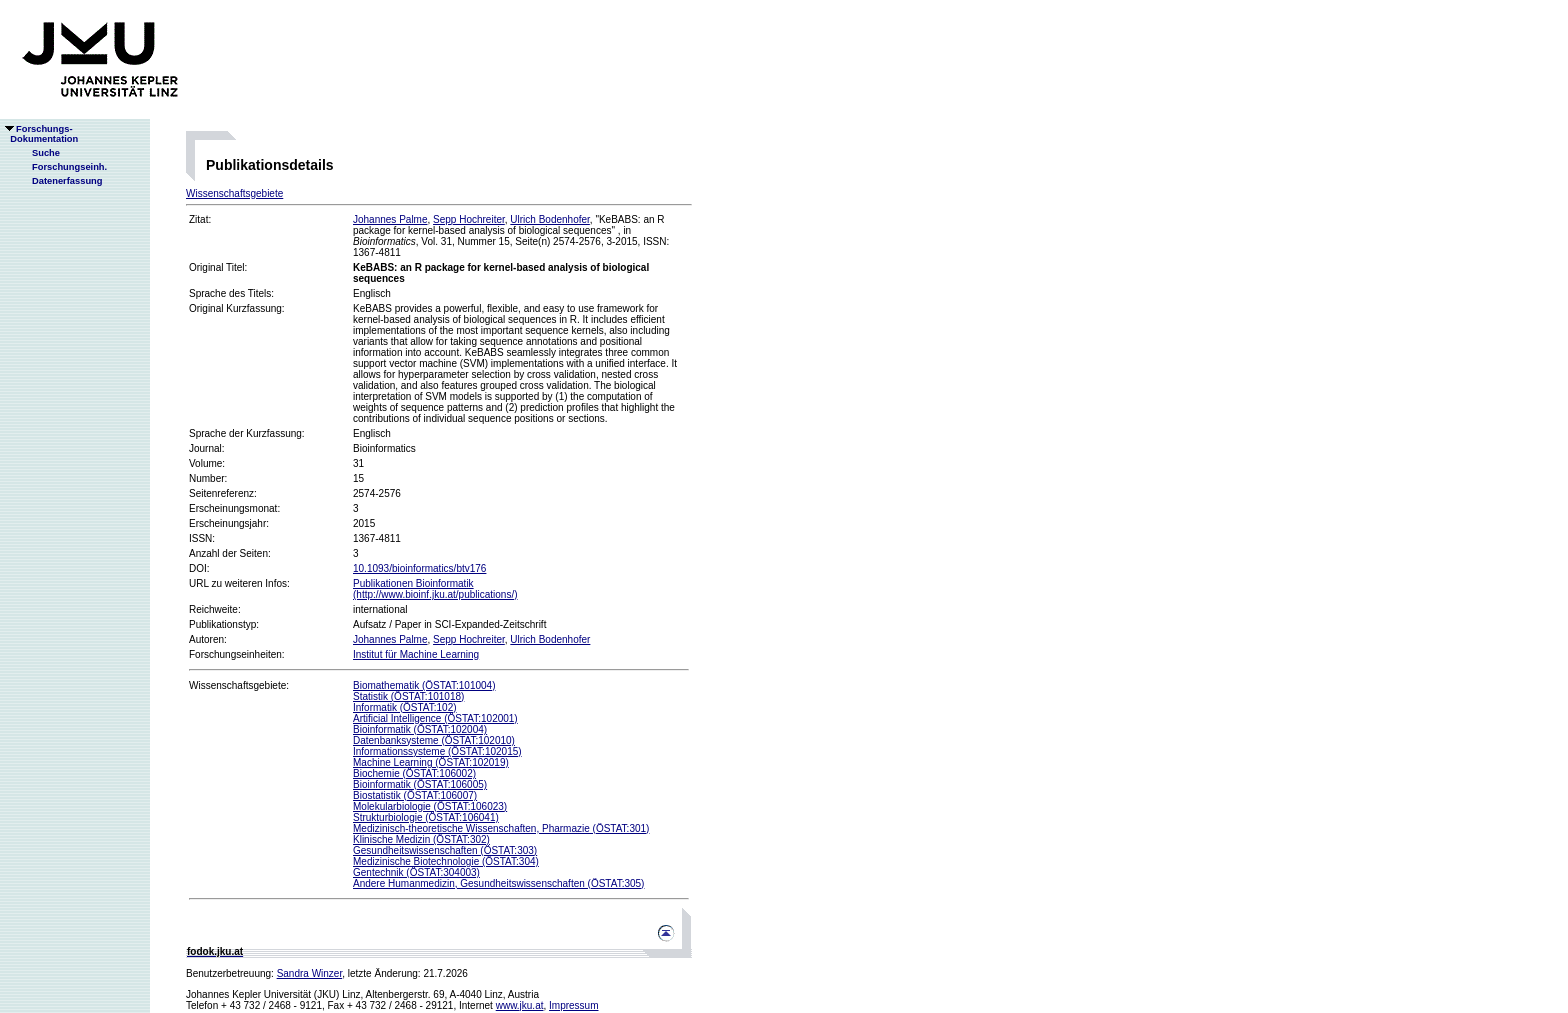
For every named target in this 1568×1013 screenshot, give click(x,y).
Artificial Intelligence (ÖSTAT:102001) (435, 718)
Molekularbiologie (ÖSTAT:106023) (430, 806)
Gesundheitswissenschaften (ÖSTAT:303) (445, 850)
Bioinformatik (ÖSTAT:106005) (420, 784)
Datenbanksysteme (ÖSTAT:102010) (434, 740)
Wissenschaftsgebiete (234, 193)
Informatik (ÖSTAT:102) (405, 707)
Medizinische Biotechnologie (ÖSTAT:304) (446, 861)
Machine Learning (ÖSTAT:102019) (431, 762)
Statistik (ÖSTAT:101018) (408, 696)
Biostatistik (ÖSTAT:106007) (415, 795)
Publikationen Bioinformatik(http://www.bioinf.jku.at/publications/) (435, 589)
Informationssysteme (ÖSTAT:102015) (437, 751)
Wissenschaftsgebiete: (239, 685)
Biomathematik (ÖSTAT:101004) (424, 685)
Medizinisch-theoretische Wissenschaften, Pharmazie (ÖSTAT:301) (501, 828)
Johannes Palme (390, 219)
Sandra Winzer (310, 973)
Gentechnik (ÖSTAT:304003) (416, 872)
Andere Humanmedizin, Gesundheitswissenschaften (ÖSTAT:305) (498, 883)
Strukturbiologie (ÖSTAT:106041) (426, 817)
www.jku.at (520, 1005)
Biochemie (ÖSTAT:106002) (414, 773)
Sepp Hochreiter (469, 219)
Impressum (573, 1005)
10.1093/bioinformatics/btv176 (419, 568)
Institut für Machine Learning (416, 654)
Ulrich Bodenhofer (550, 219)
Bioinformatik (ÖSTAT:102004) (420, 729)
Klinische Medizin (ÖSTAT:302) (421, 839)
